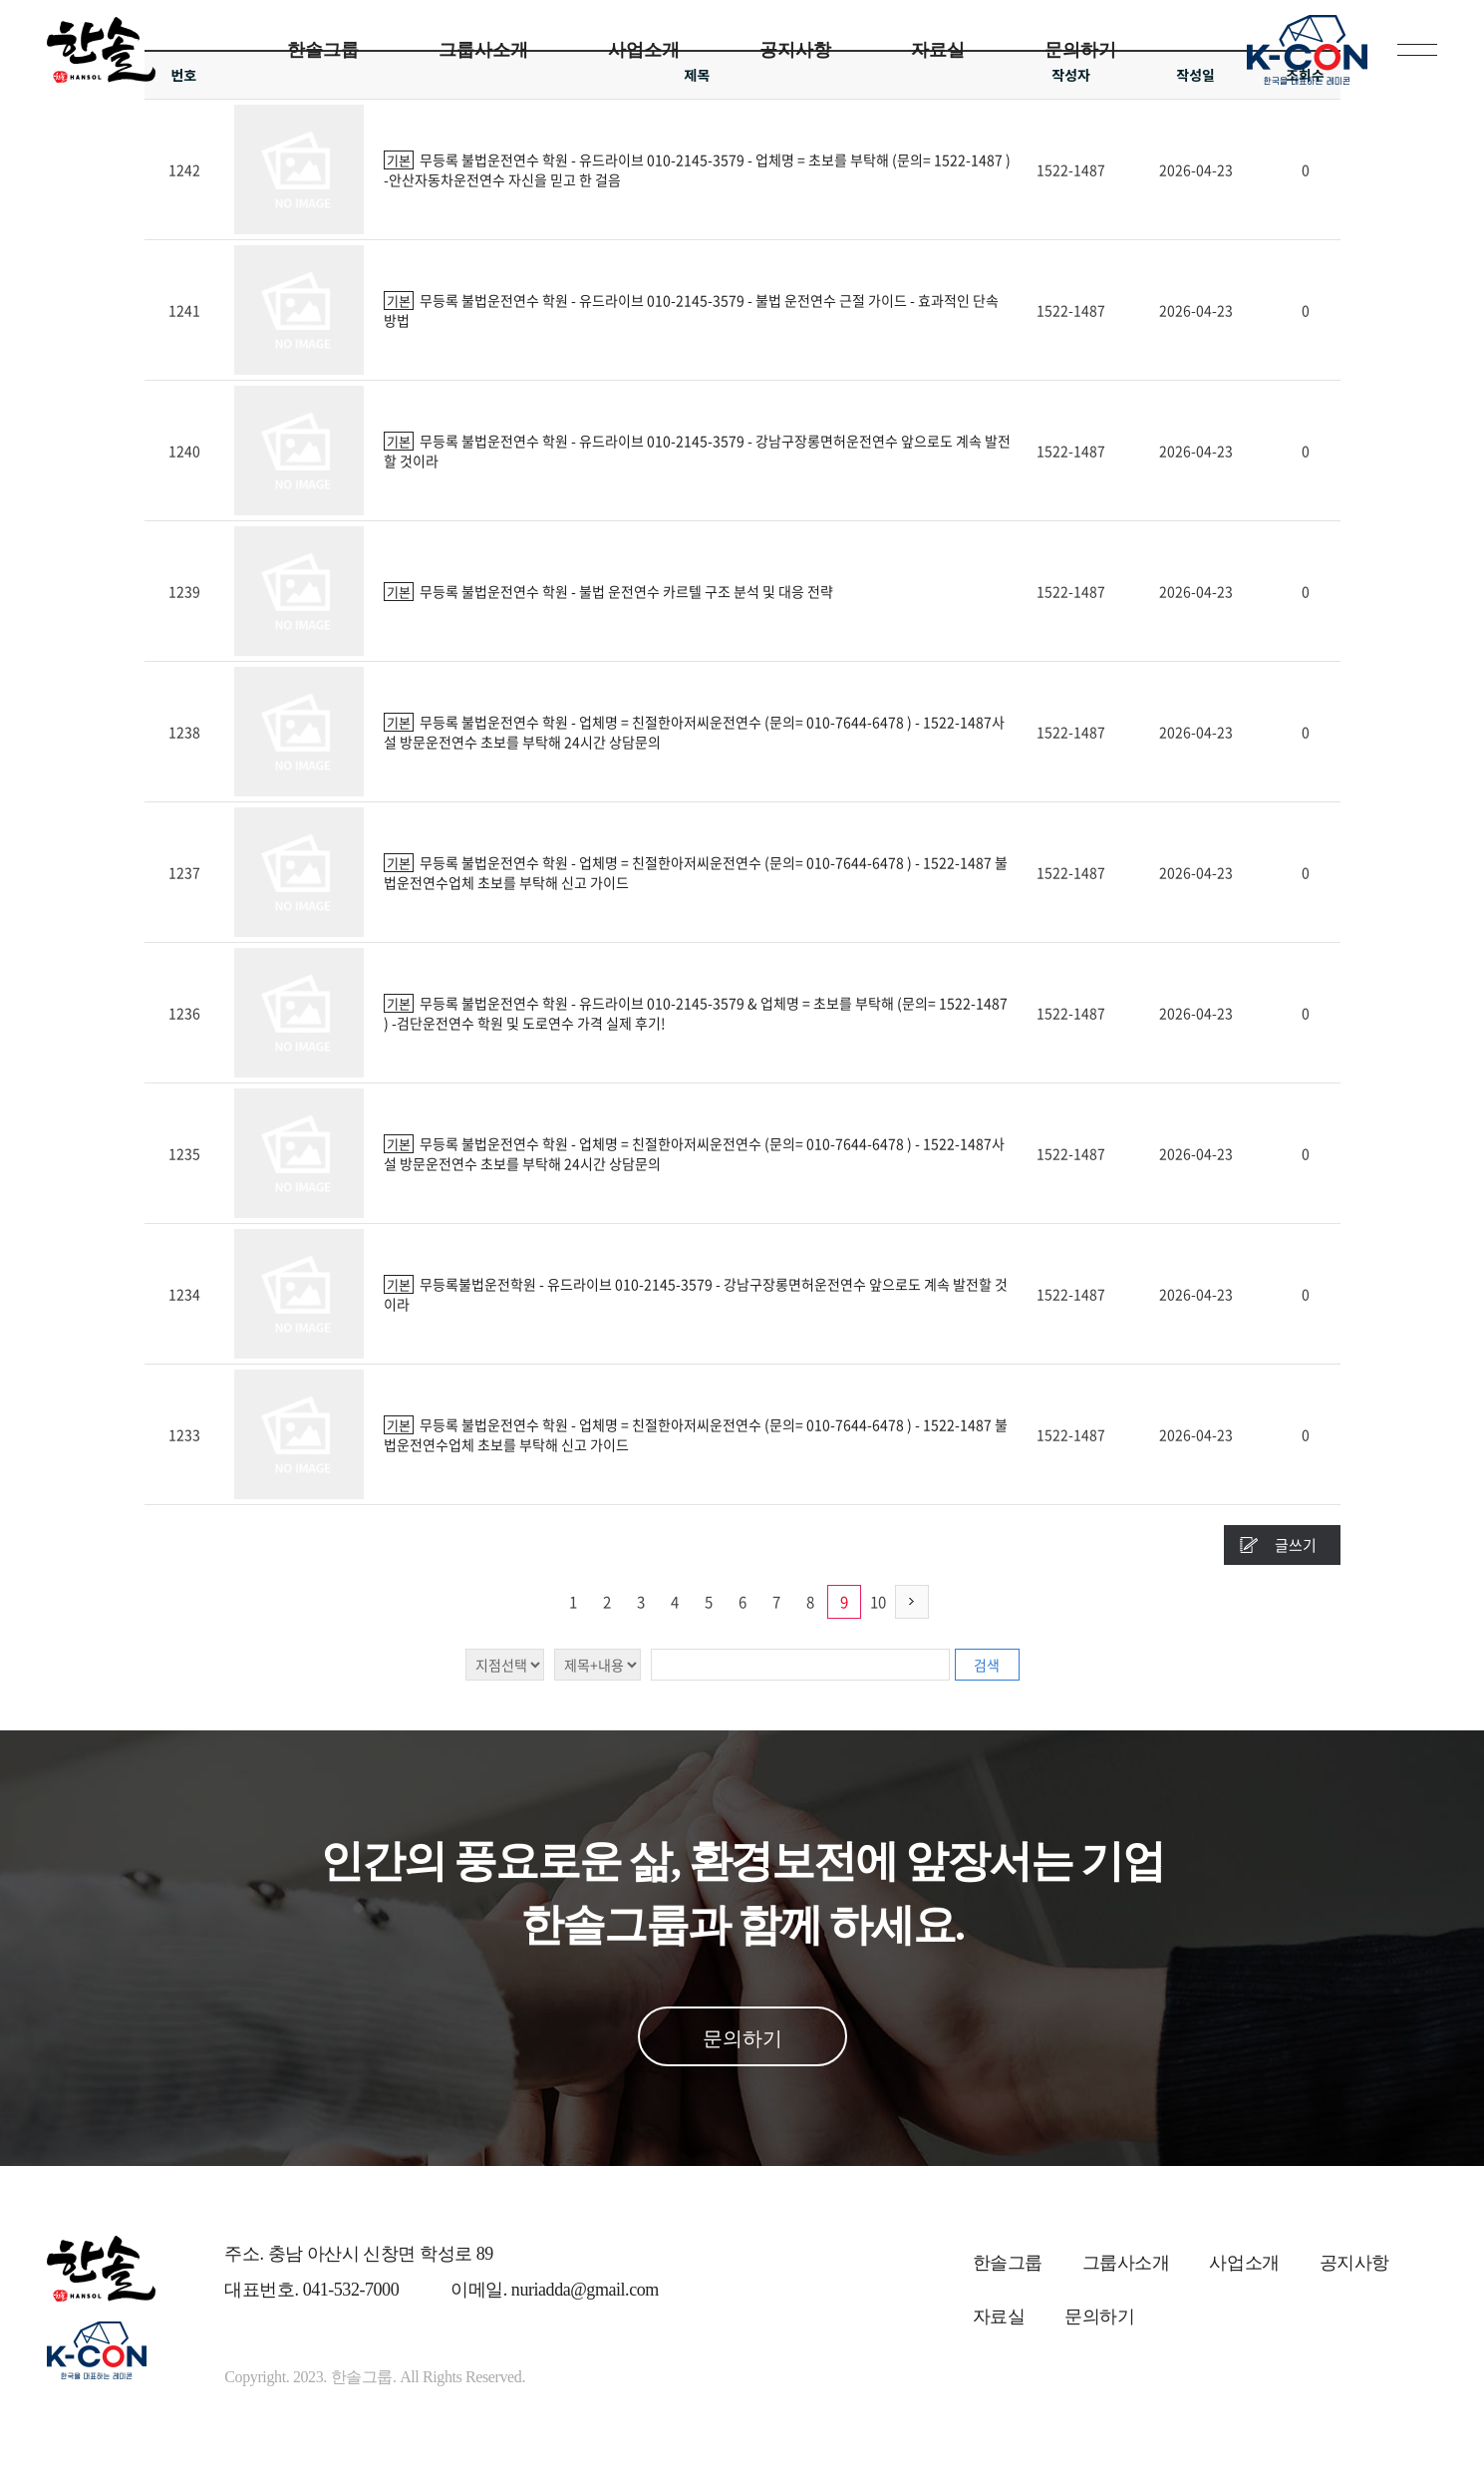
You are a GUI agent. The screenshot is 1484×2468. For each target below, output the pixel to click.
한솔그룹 (323, 50)
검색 (987, 1665)
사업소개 (644, 50)
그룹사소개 (483, 50)
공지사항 (795, 50)
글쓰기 (1296, 1545)
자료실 (938, 50)
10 (878, 1602)
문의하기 (1080, 50)
